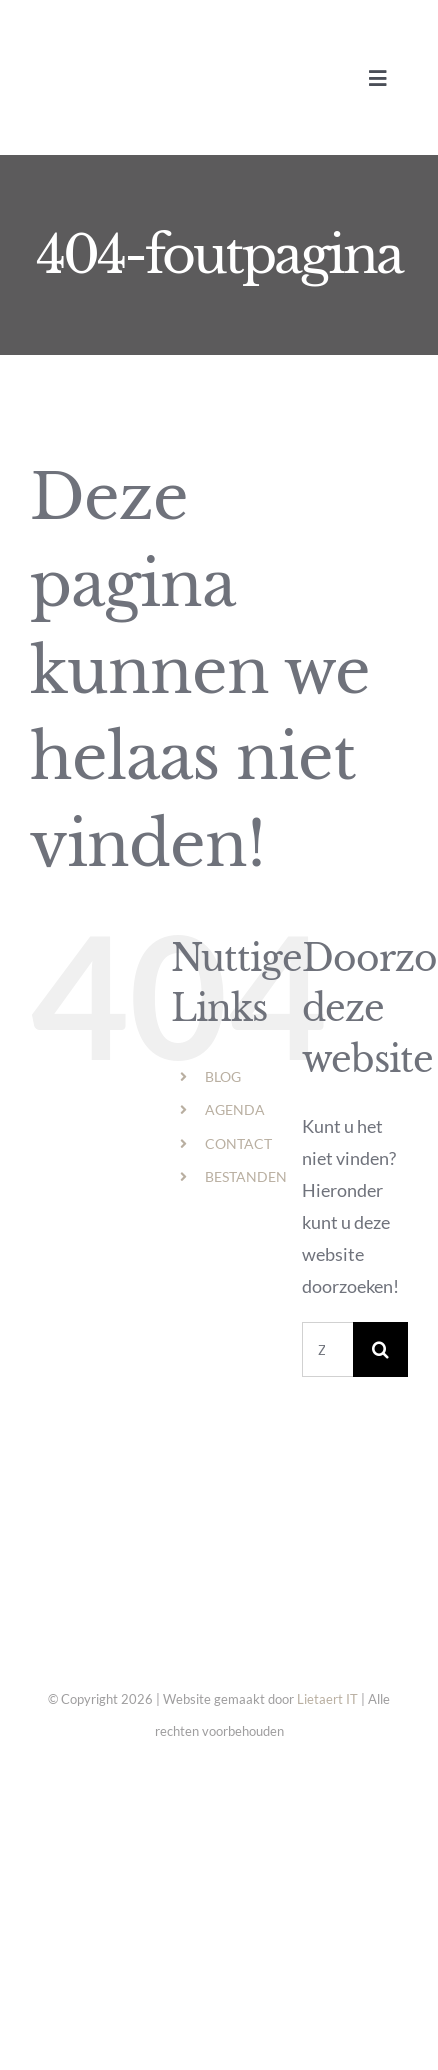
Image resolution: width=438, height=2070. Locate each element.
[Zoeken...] (327, 1349)
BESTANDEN (246, 1176)
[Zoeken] (380, 1349)
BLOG (223, 1076)
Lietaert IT (327, 1699)
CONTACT (238, 1143)
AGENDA (235, 1109)
